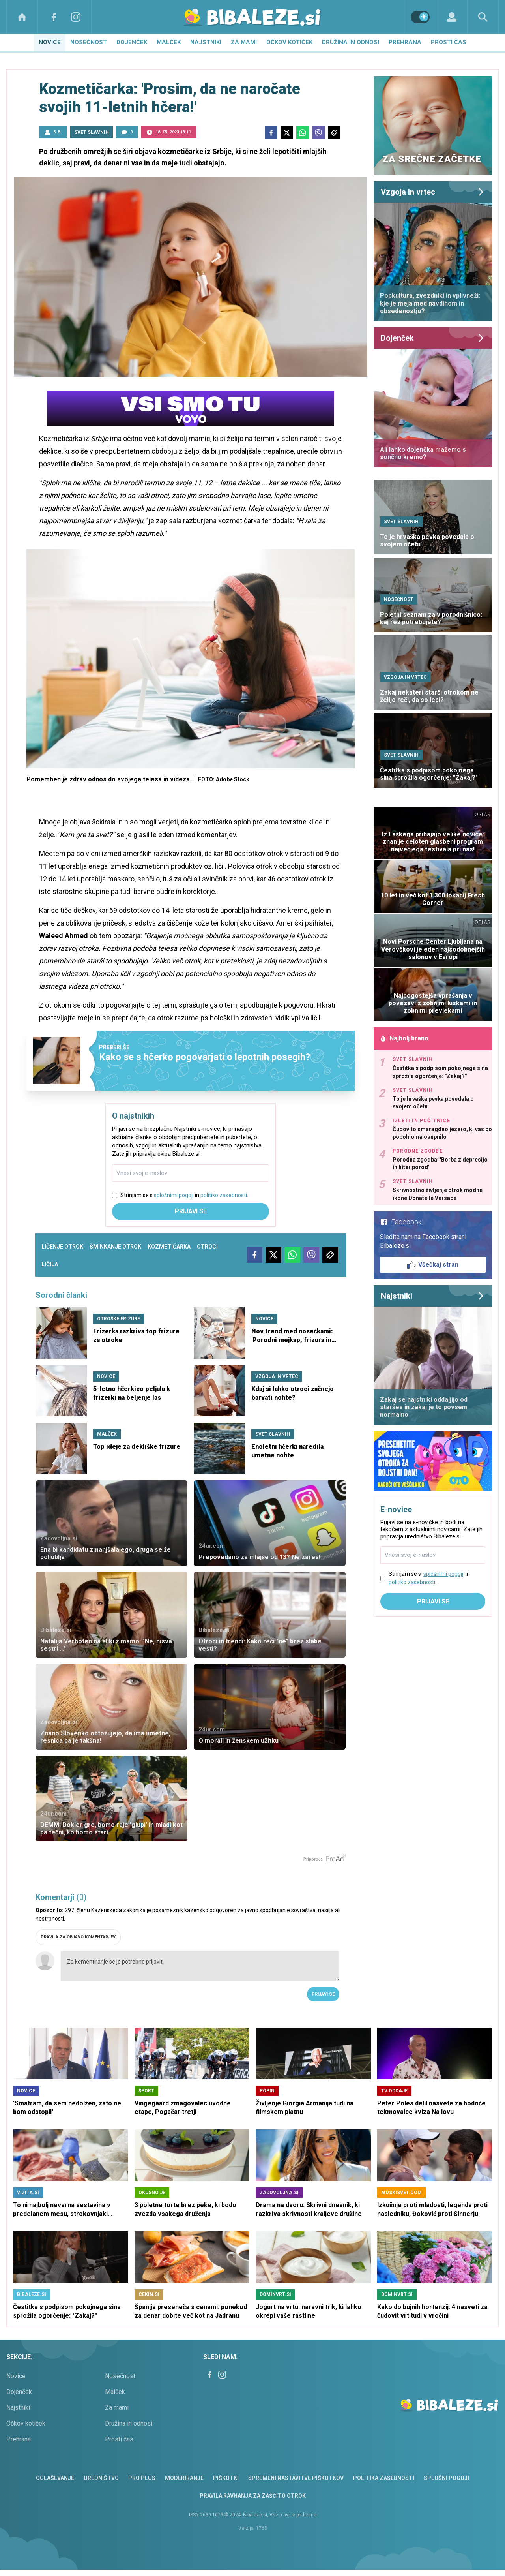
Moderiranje (184, 2478)
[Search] (483, 17)
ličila (49, 1264)
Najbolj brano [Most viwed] (404, 1038)
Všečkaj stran (432, 1265)
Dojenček (131, 42)
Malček (169, 42)
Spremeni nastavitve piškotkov (296, 2478)
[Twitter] (287, 132)
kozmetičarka (169, 1246)
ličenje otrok (62, 1246)
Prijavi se (191, 1211)
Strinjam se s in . (184, 1195)
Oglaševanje (55, 2478)
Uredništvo (101, 2478)
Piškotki (226, 2478)
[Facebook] (53, 17)
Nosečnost (88, 42)
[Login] (451, 17)
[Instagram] (76, 17)
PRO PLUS (141, 2478)
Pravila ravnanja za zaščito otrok (253, 2496)
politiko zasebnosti (223, 1195)
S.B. (57, 132)
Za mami (244, 42)
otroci (207, 1246)
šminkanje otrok (115, 1246)
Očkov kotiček (289, 42)
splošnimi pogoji (174, 1195)
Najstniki (205, 42)
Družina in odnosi (350, 42)
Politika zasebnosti (383, 2478)
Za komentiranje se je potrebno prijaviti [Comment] (200, 1966)
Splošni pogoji (446, 2478)
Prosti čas (448, 42)
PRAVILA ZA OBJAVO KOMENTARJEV (78, 1937)
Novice (50, 42)
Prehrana (405, 42)
